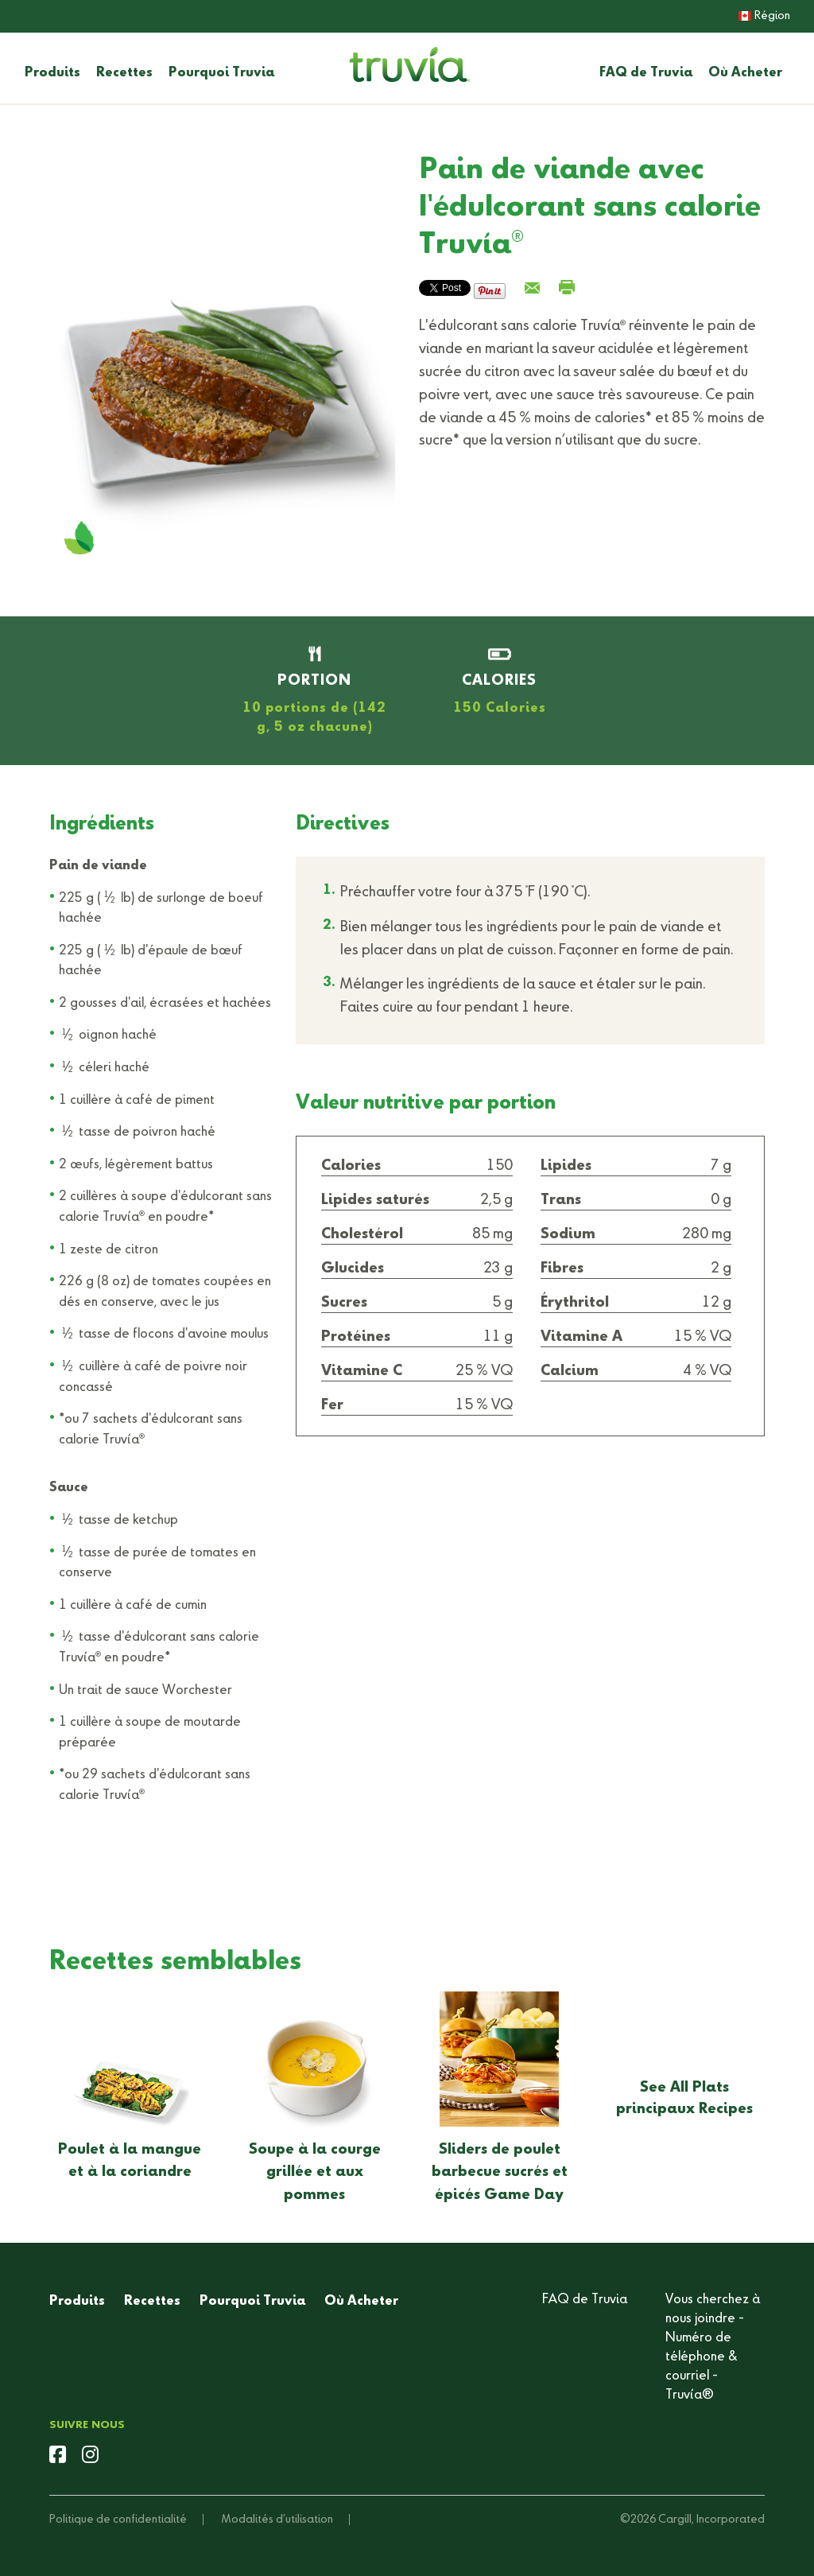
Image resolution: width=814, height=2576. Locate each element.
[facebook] (57, 2456)
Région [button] (764, 15)
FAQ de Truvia (645, 73)
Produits (52, 73)
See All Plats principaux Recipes (684, 2098)
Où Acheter (745, 73)
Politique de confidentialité (118, 2519)
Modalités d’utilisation (277, 2519)
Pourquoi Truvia (221, 73)
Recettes (124, 73)
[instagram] (90, 2456)
